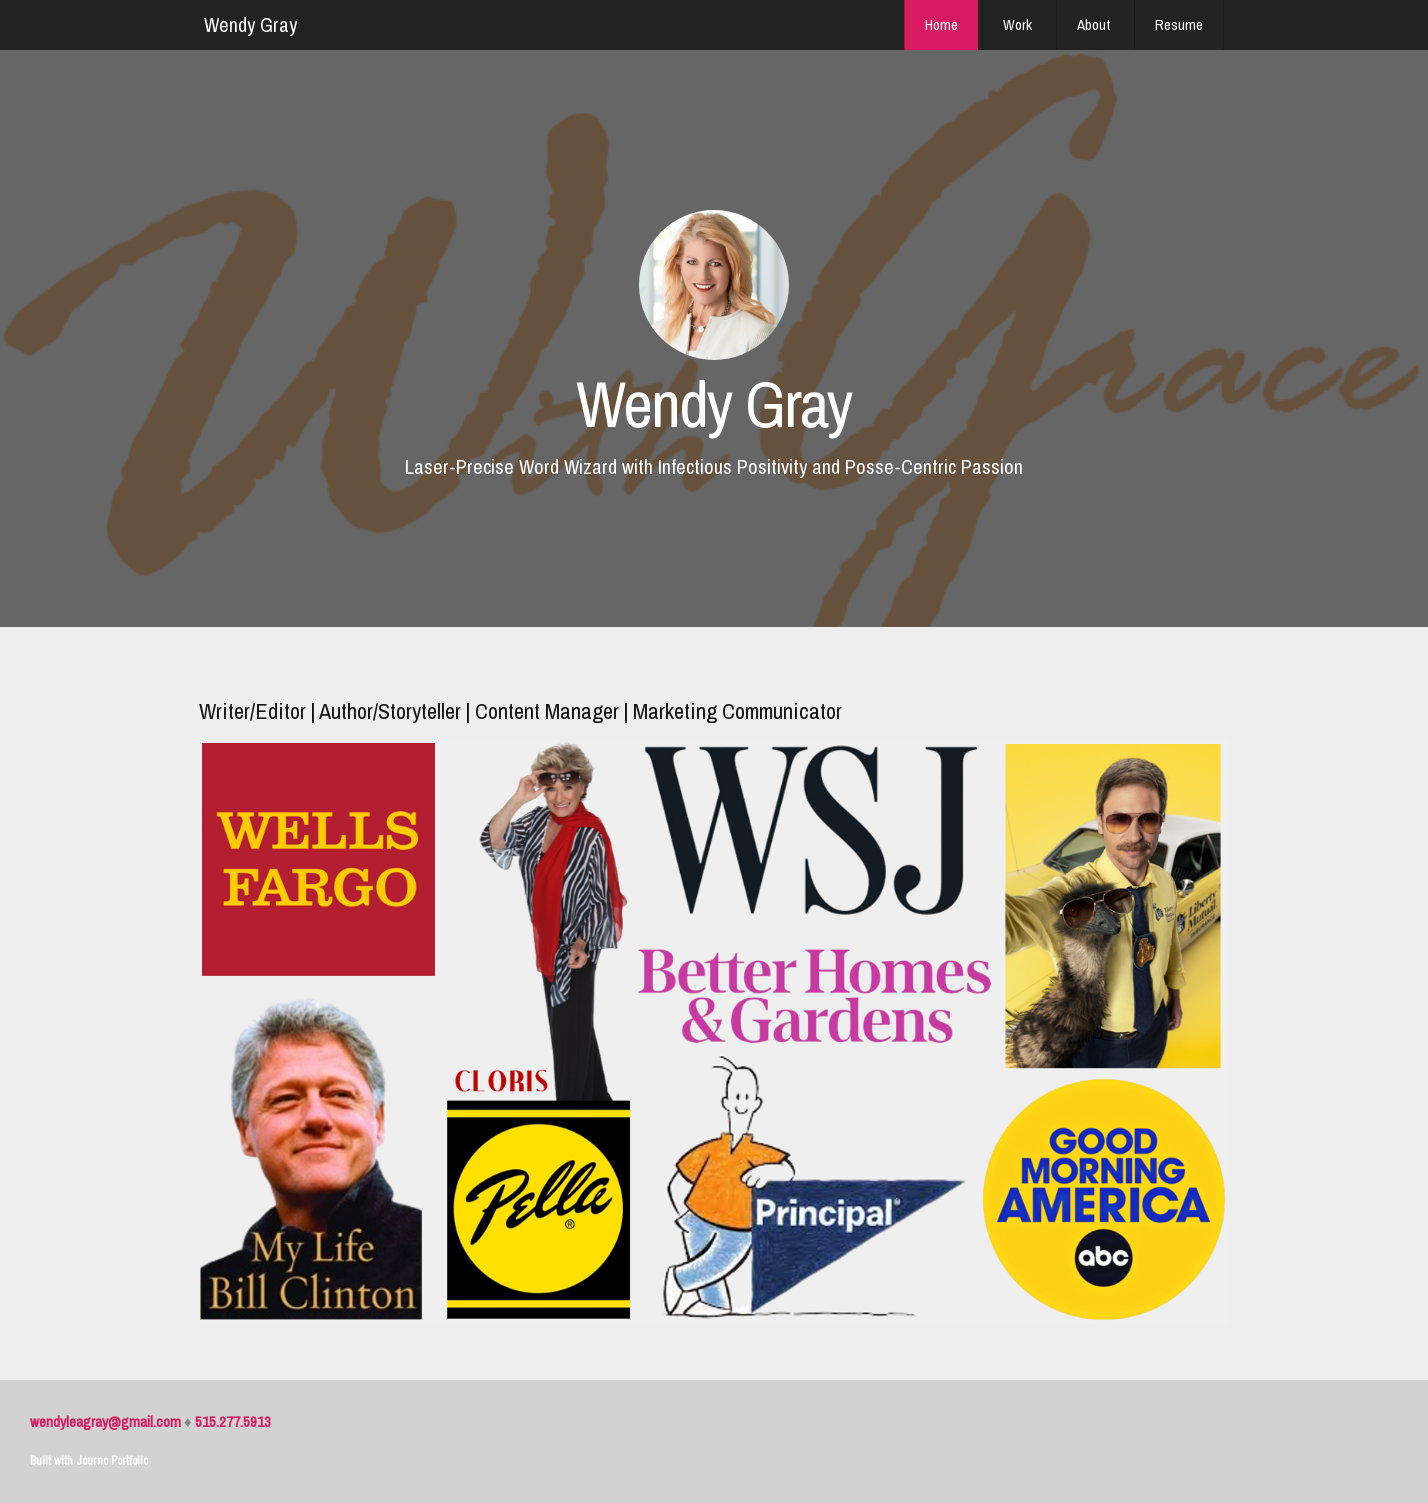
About (1093, 24)
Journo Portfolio (112, 1461)
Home (941, 24)
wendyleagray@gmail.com (105, 1421)
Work (1017, 24)
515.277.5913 (233, 1421)
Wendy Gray (250, 24)
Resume (1179, 24)
